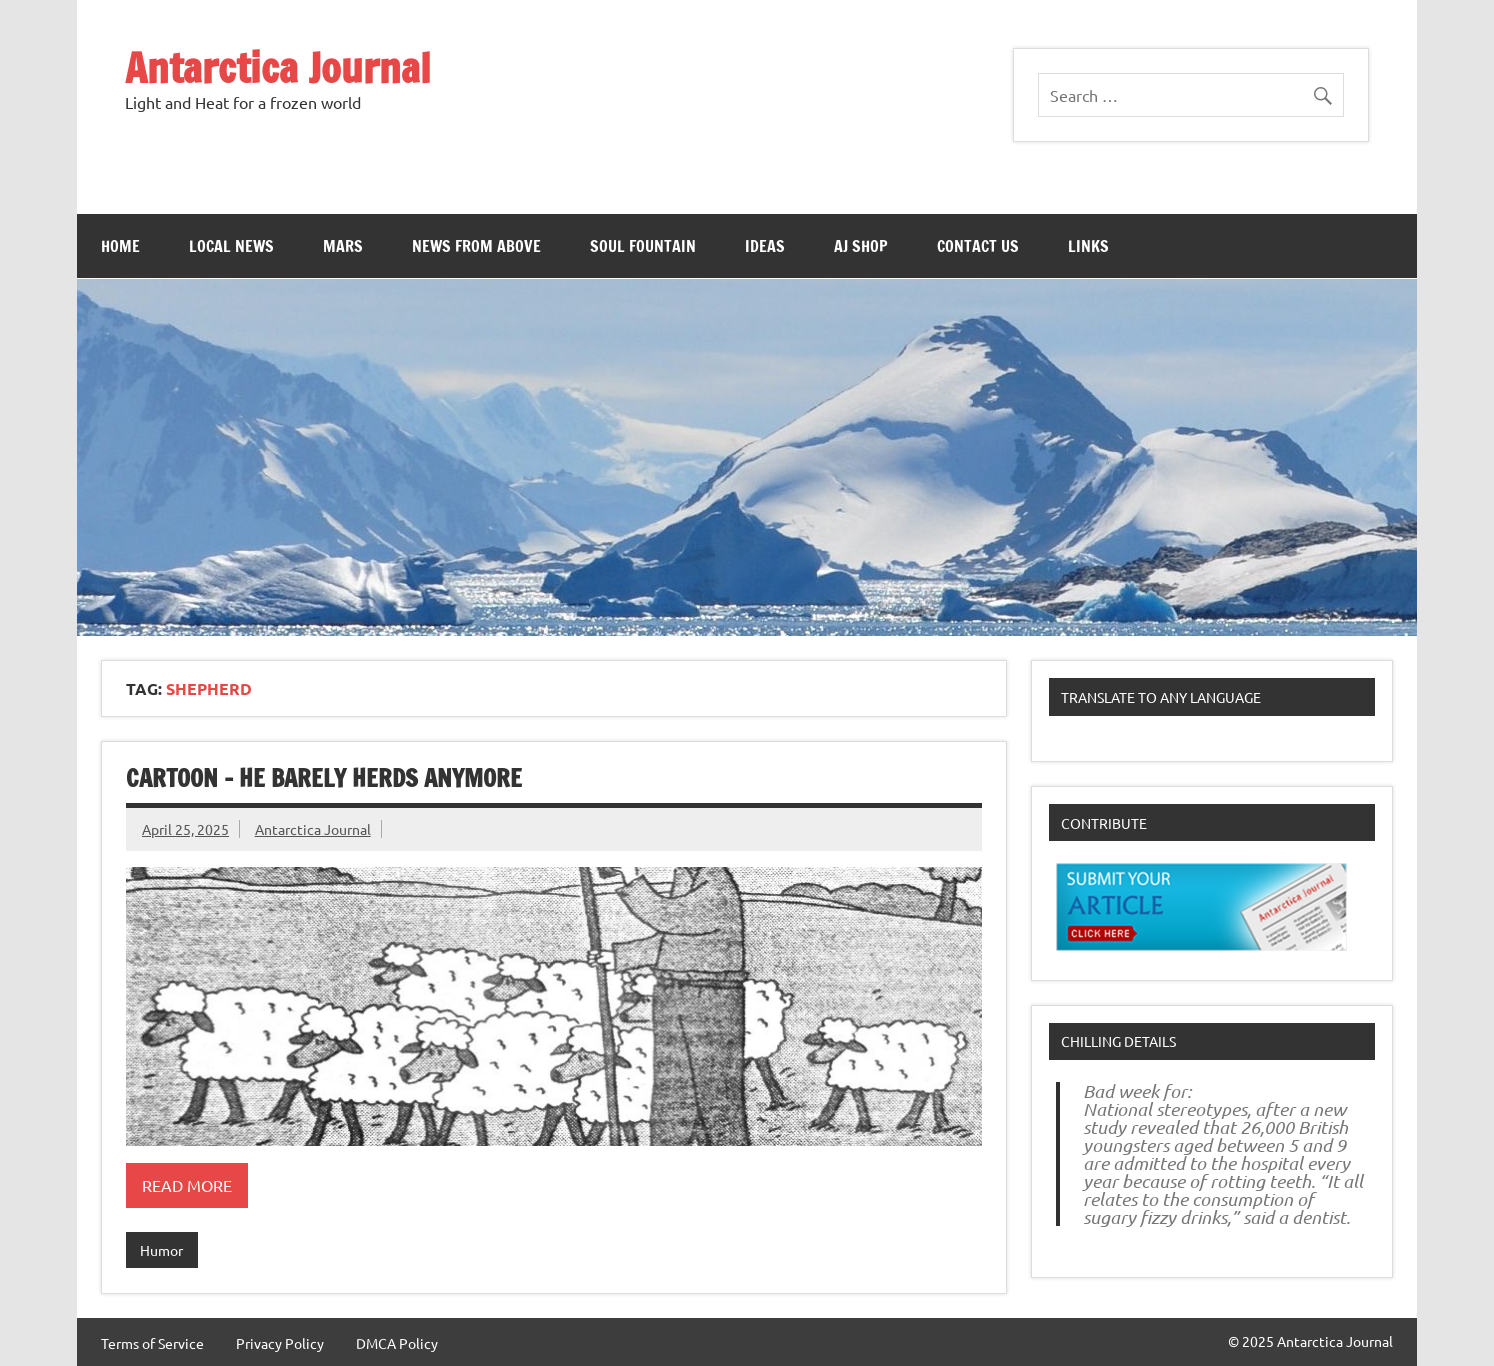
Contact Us (978, 246)
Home (120, 246)
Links (1088, 246)
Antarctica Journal (278, 67)
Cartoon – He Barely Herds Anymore (324, 778)
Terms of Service (152, 1343)
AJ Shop (861, 246)
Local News (231, 246)
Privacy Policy (280, 1343)
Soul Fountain (643, 246)
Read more (187, 1185)
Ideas (765, 246)
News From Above (476, 246)
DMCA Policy (397, 1343)
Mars (343, 246)
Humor (161, 1250)
